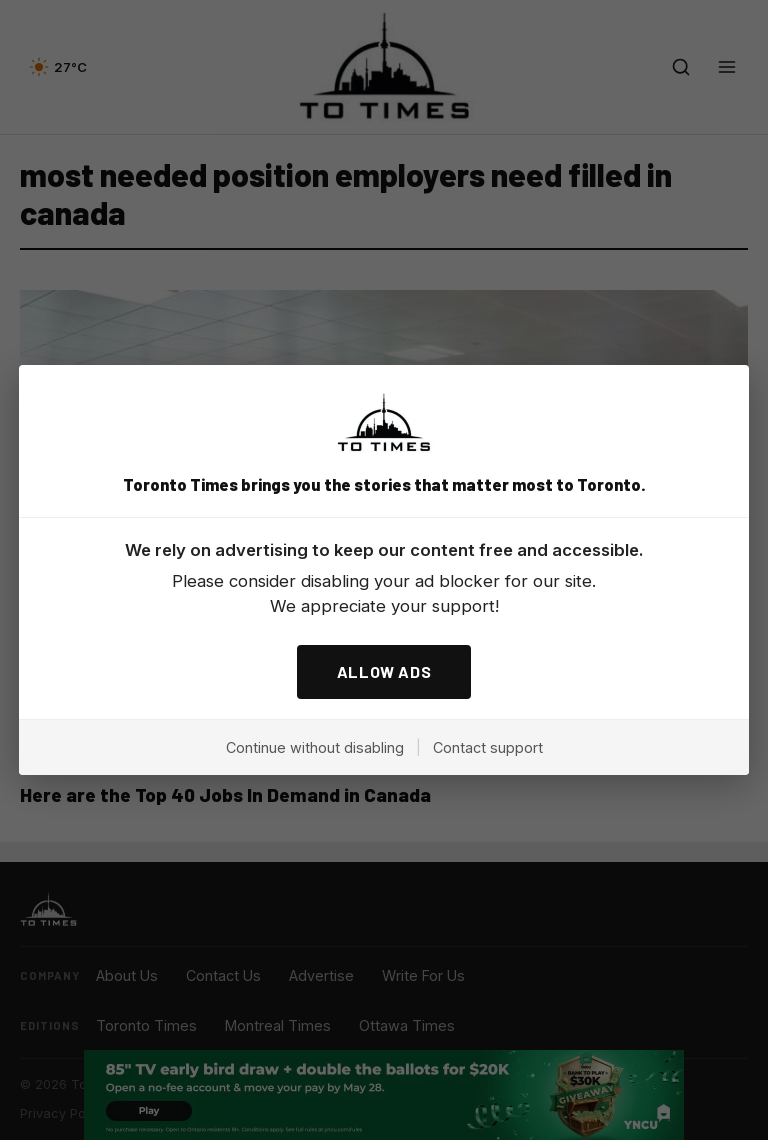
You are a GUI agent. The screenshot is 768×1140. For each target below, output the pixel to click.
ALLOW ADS (384, 671)
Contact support (488, 747)
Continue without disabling (315, 747)
